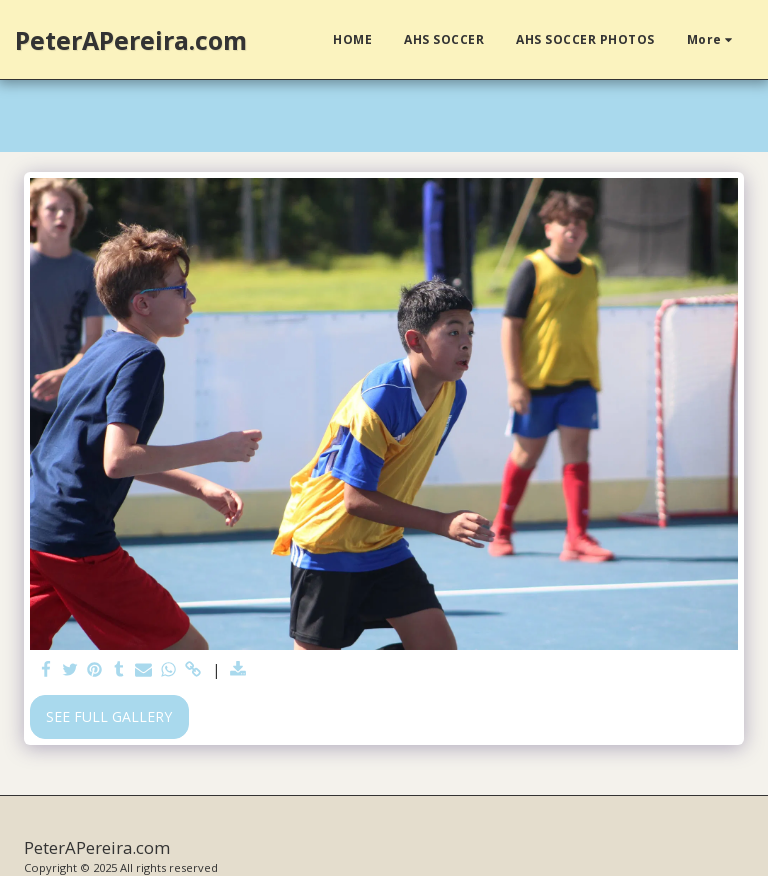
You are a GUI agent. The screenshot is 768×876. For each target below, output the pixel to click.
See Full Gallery (109, 716)
